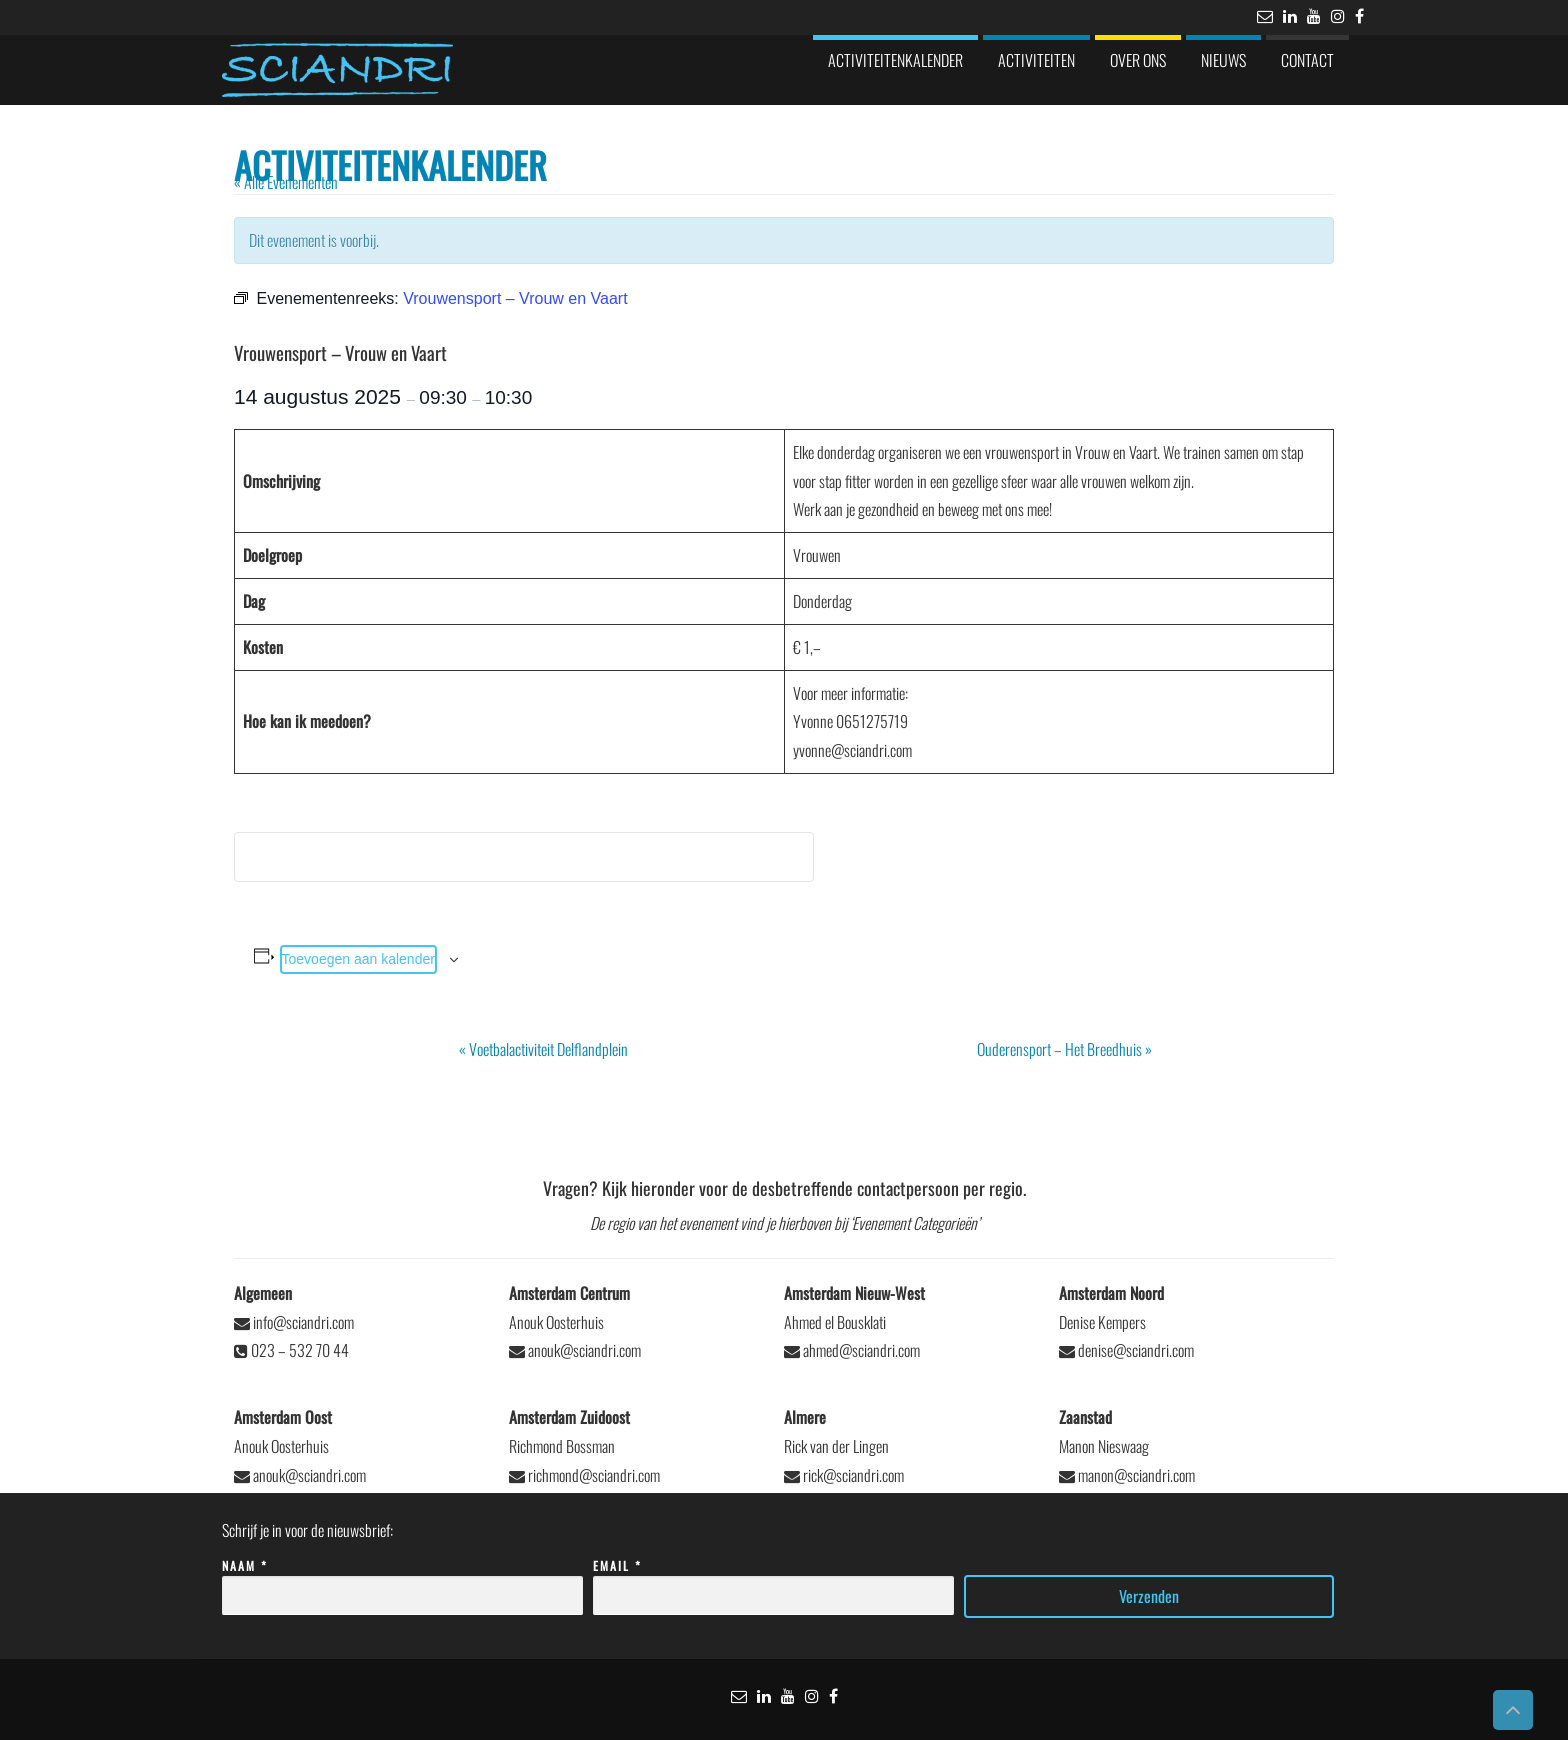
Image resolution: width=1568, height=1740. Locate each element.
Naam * (402, 1581)
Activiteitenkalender (895, 60)
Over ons (1138, 60)
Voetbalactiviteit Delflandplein (543, 1049)
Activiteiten (1036, 60)
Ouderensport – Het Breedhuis (1064, 1049)
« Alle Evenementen (286, 182)
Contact (1307, 60)
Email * (773, 1581)
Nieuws (1223, 60)
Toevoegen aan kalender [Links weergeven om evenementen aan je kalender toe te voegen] (358, 959)
